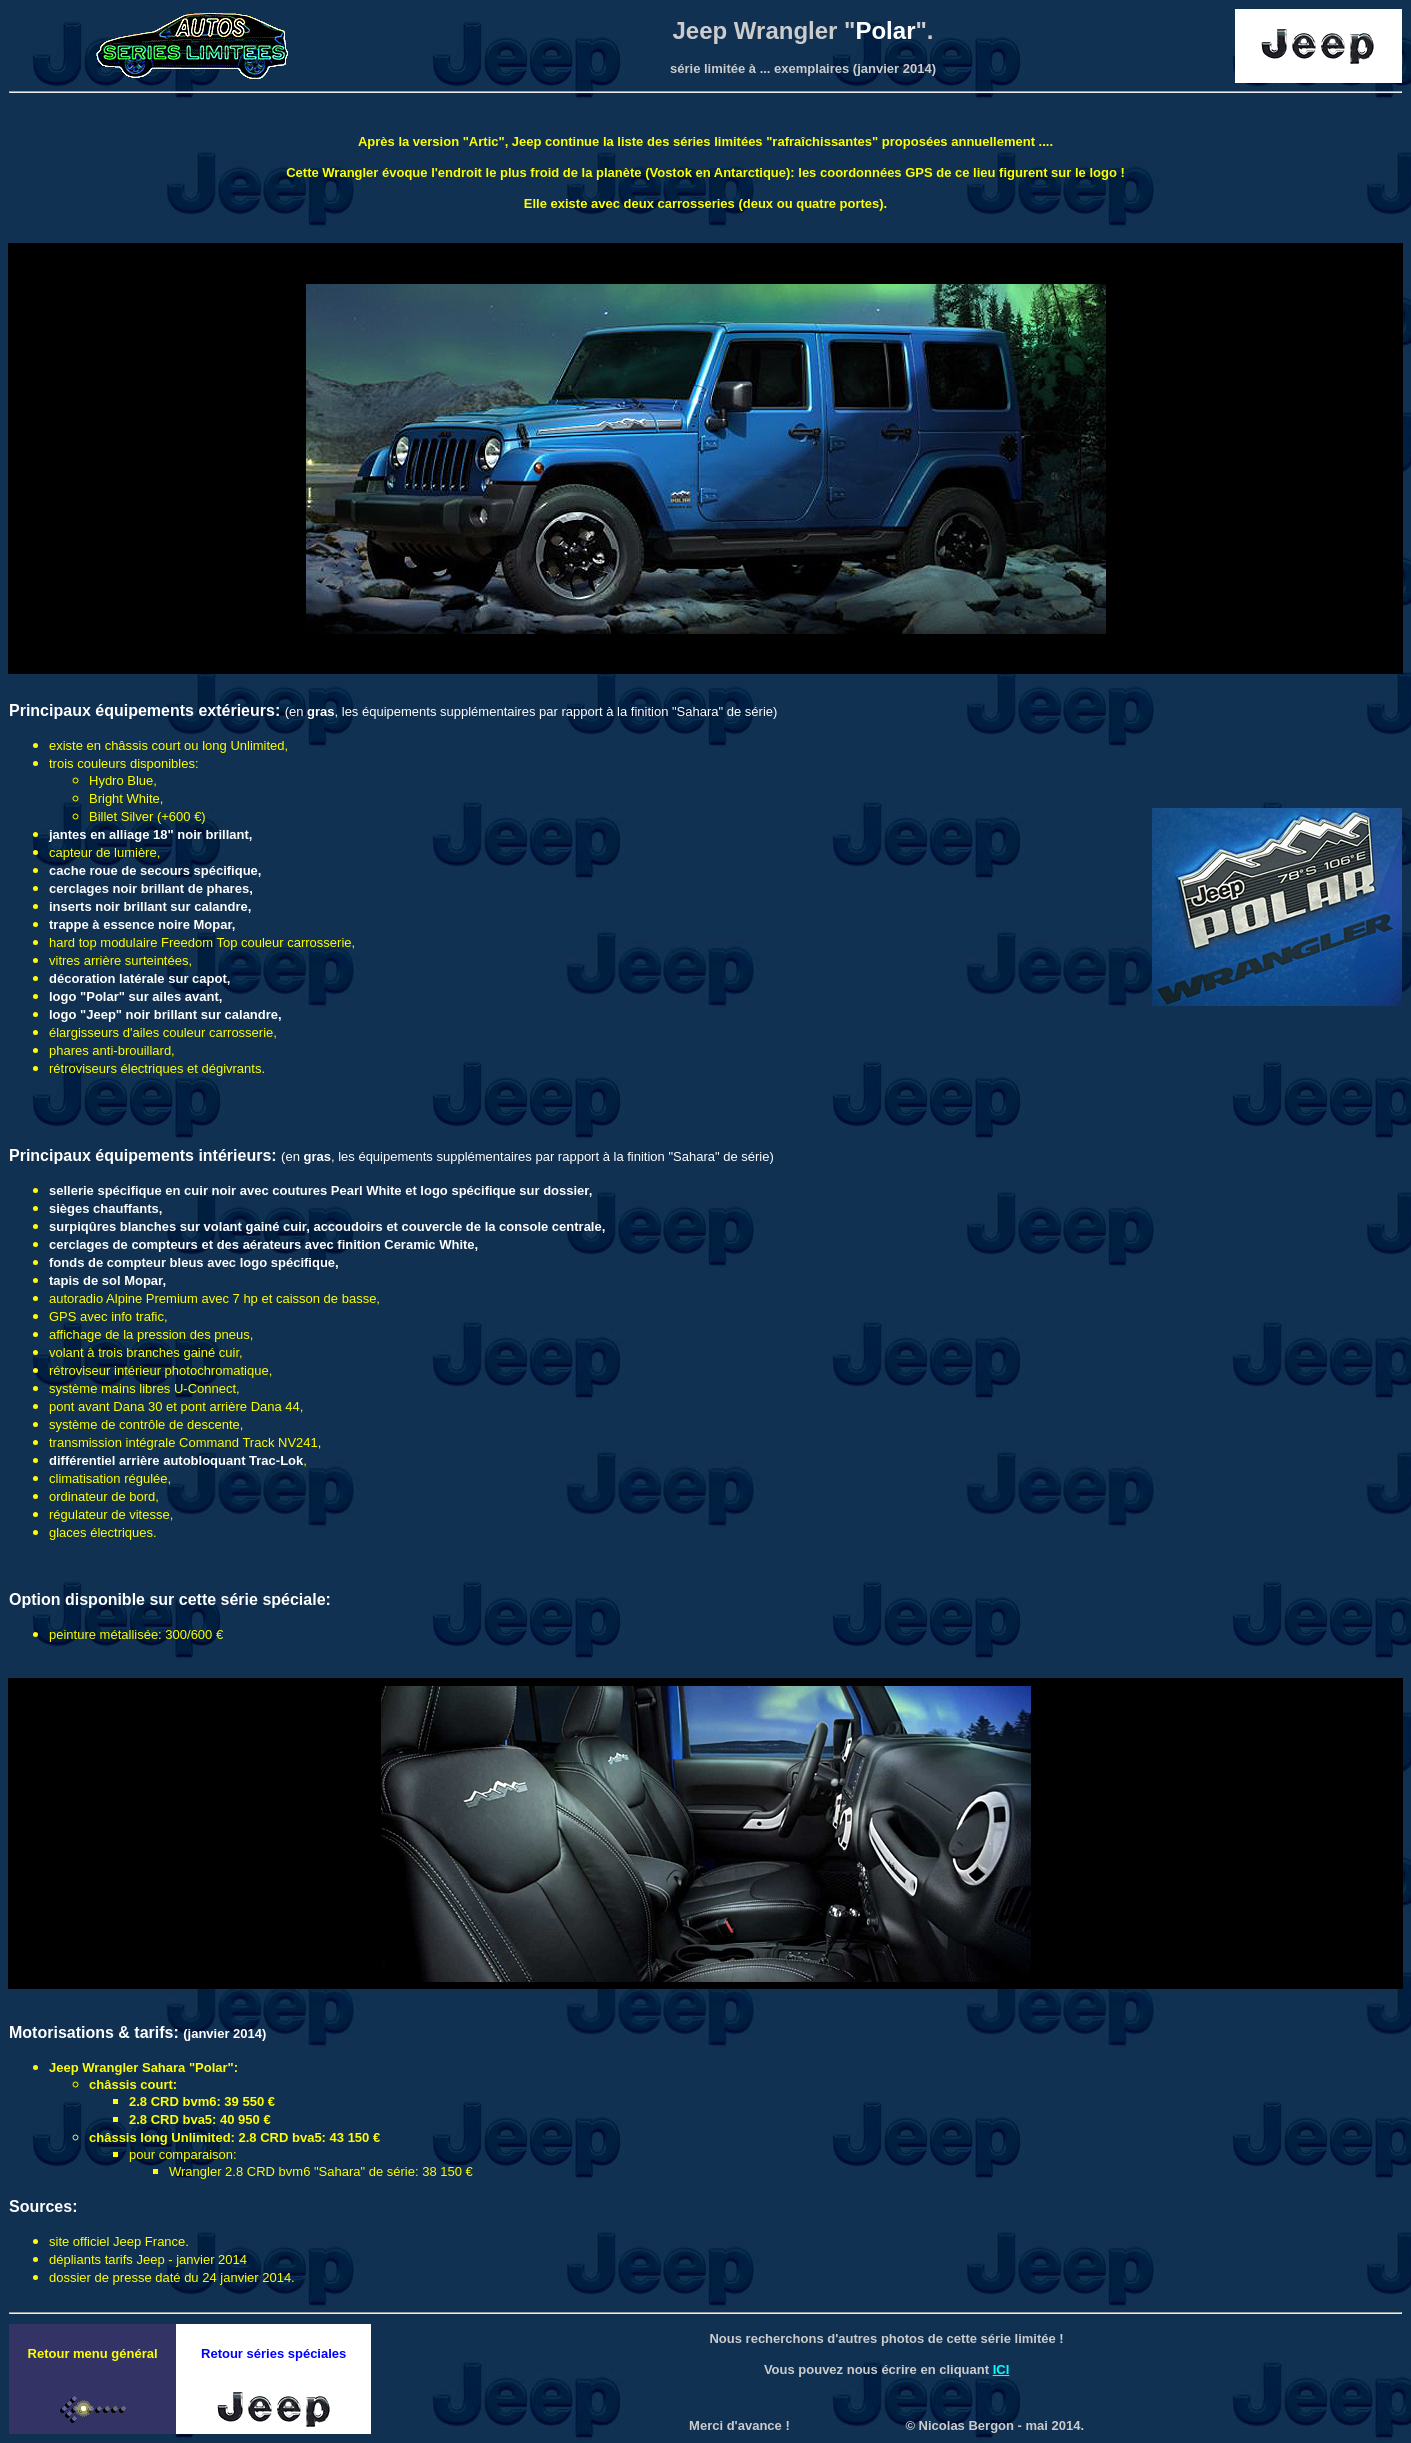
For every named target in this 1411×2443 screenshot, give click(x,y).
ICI (1001, 2369)
